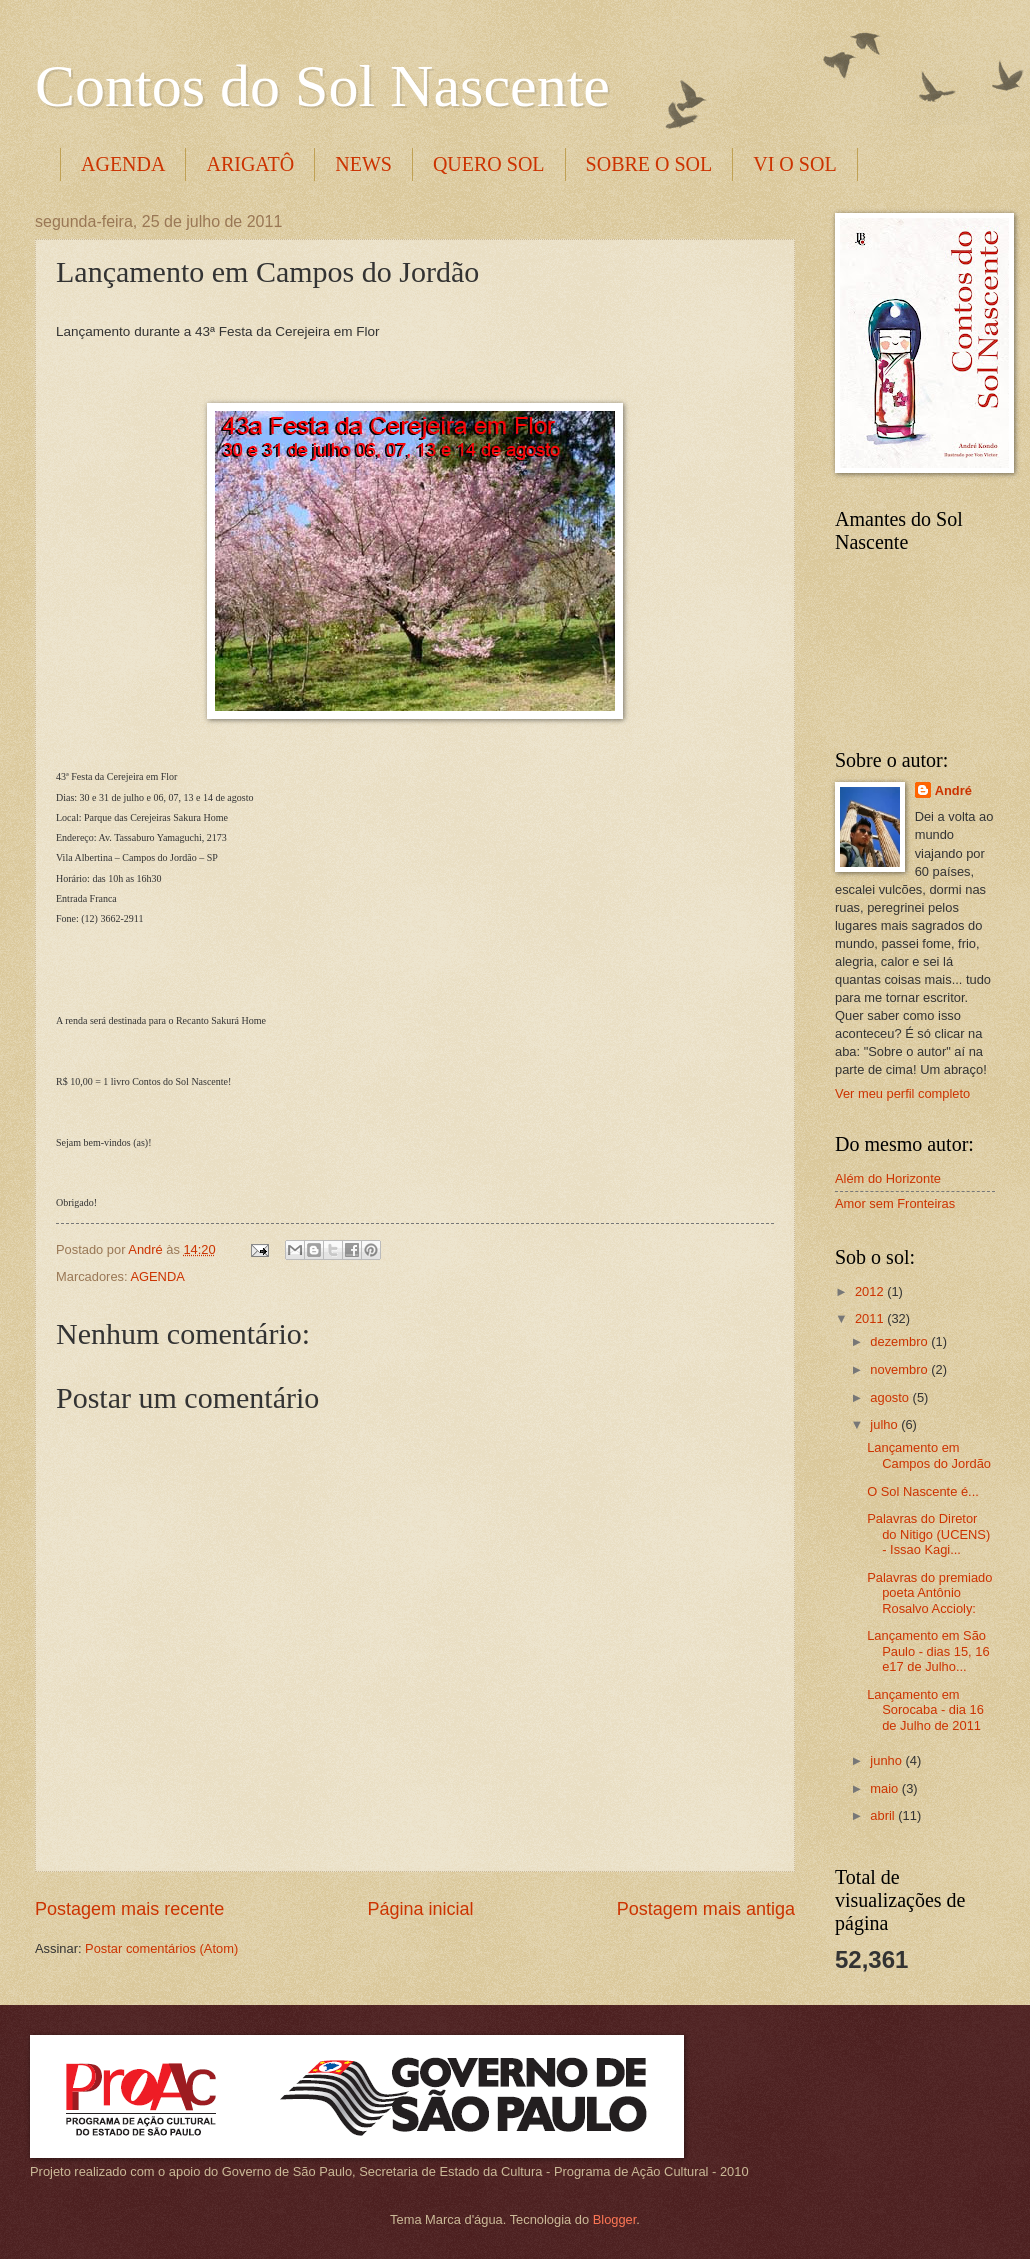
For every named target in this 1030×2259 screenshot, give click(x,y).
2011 (871, 1318)
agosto (891, 1397)
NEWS (363, 164)
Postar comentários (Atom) (161, 1948)
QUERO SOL (489, 164)
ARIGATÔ (250, 164)
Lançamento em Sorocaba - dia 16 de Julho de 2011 (925, 1710)
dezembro (900, 1341)
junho (887, 1760)
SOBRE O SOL (649, 164)
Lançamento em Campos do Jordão (929, 1455)
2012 (871, 1291)
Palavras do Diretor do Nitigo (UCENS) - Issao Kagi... (928, 1534)
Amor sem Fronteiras (895, 1203)
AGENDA (123, 164)
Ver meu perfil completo (902, 1093)
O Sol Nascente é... (923, 1491)
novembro (900, 1369)
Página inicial (420, 1909)
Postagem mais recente (129, 1909)
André (953, 790)
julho (885, 1424)
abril (884, 1815)
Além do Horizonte (888, 1178)
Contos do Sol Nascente (322, 86)
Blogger (615, 2219)
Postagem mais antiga (706, 1909)
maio (885, 1788)
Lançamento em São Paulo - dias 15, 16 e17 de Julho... (928, 1651)
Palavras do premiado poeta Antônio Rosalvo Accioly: (929, 1593)
